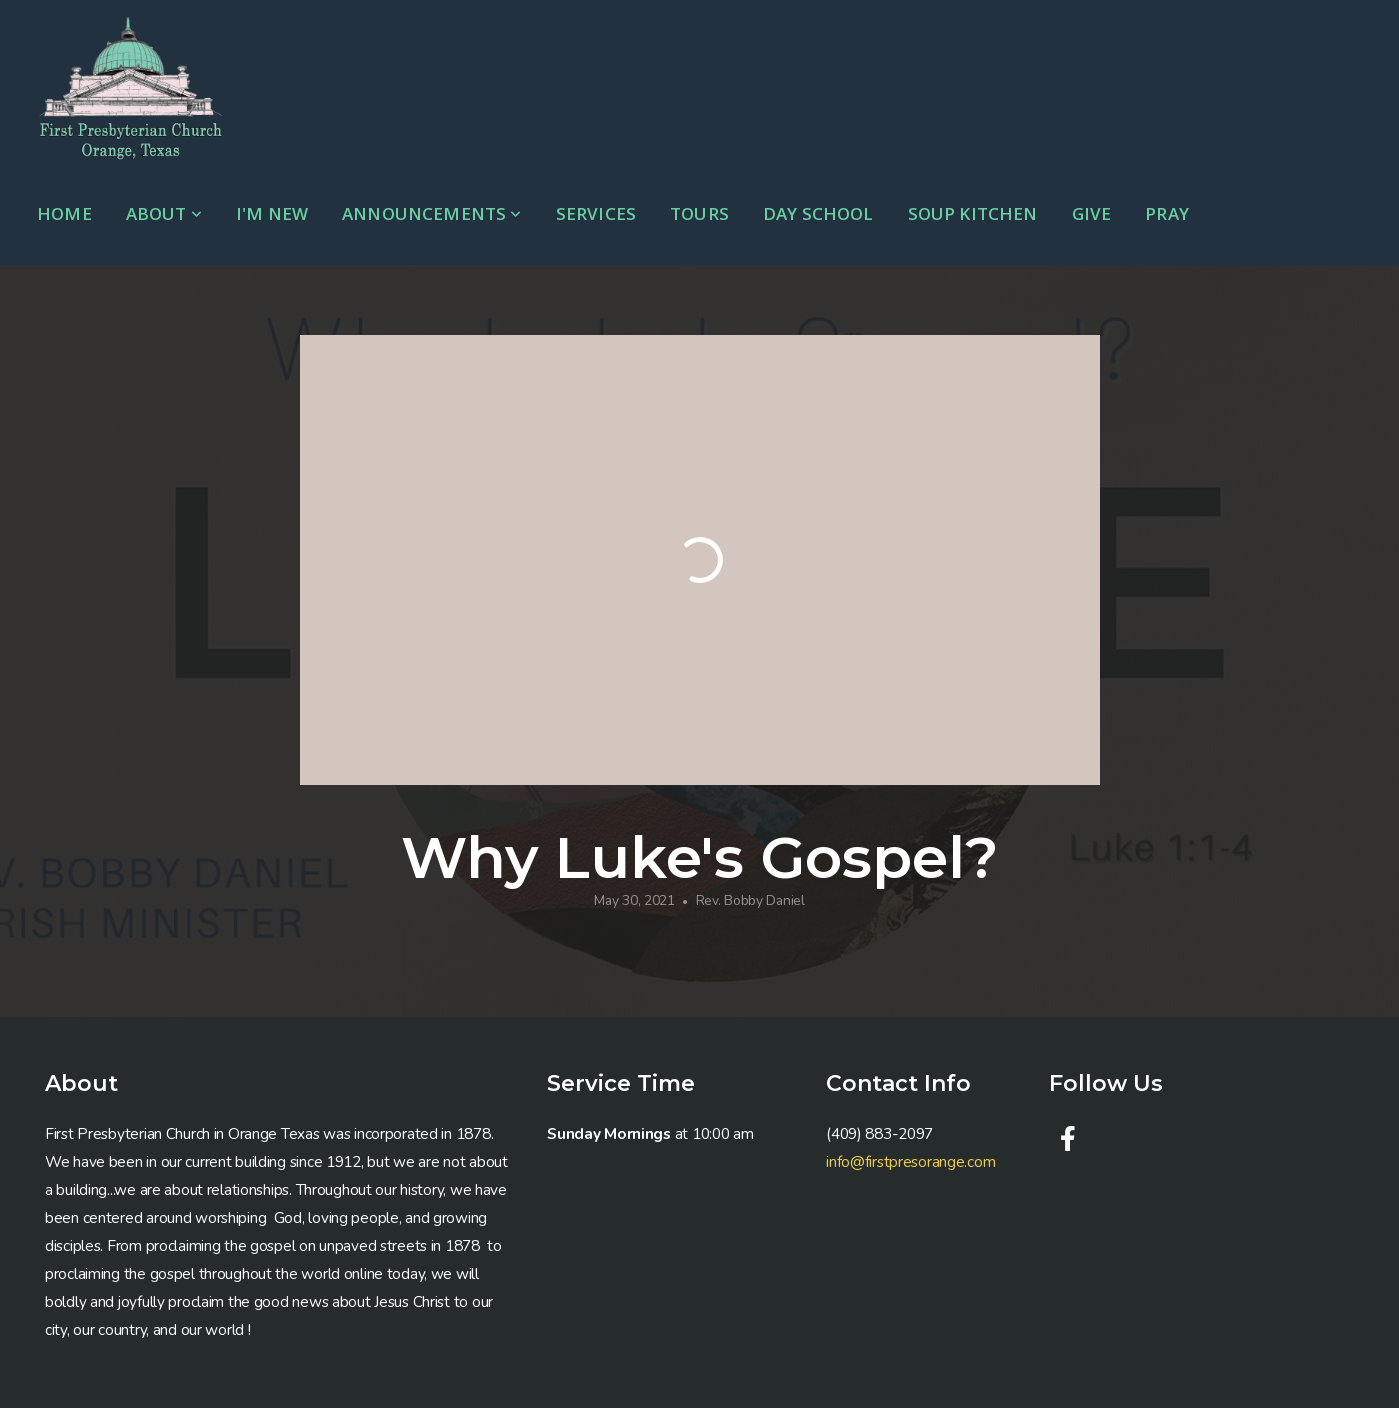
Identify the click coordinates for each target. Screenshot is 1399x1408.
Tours (699, 213)
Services (596, 213)
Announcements (432, 213)
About (164, 213)
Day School (818, 213)
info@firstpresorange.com (910, 1161)
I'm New (272, 213)
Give (1092, 213)
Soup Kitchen (973, 213)
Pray (1167, 213)
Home (64, 213)
